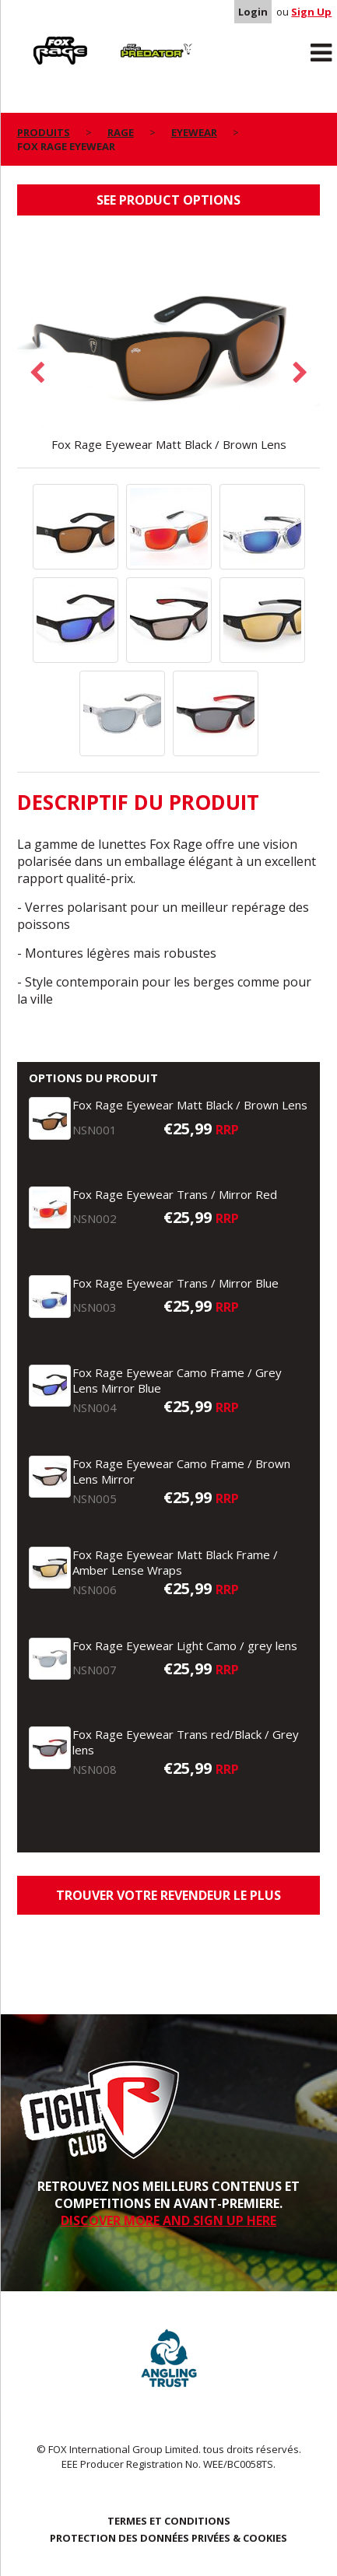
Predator (130, 39)
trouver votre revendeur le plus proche (168, 1901)
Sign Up (311, 12)
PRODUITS (43, 132)
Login (253, 12)
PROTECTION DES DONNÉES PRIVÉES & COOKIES (168, 2538)
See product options (168, 200)
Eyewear (194, 132)
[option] (169, 341)
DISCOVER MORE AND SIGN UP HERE (168, 2220)
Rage (32, 39)
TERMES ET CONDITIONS (168, 2521)
